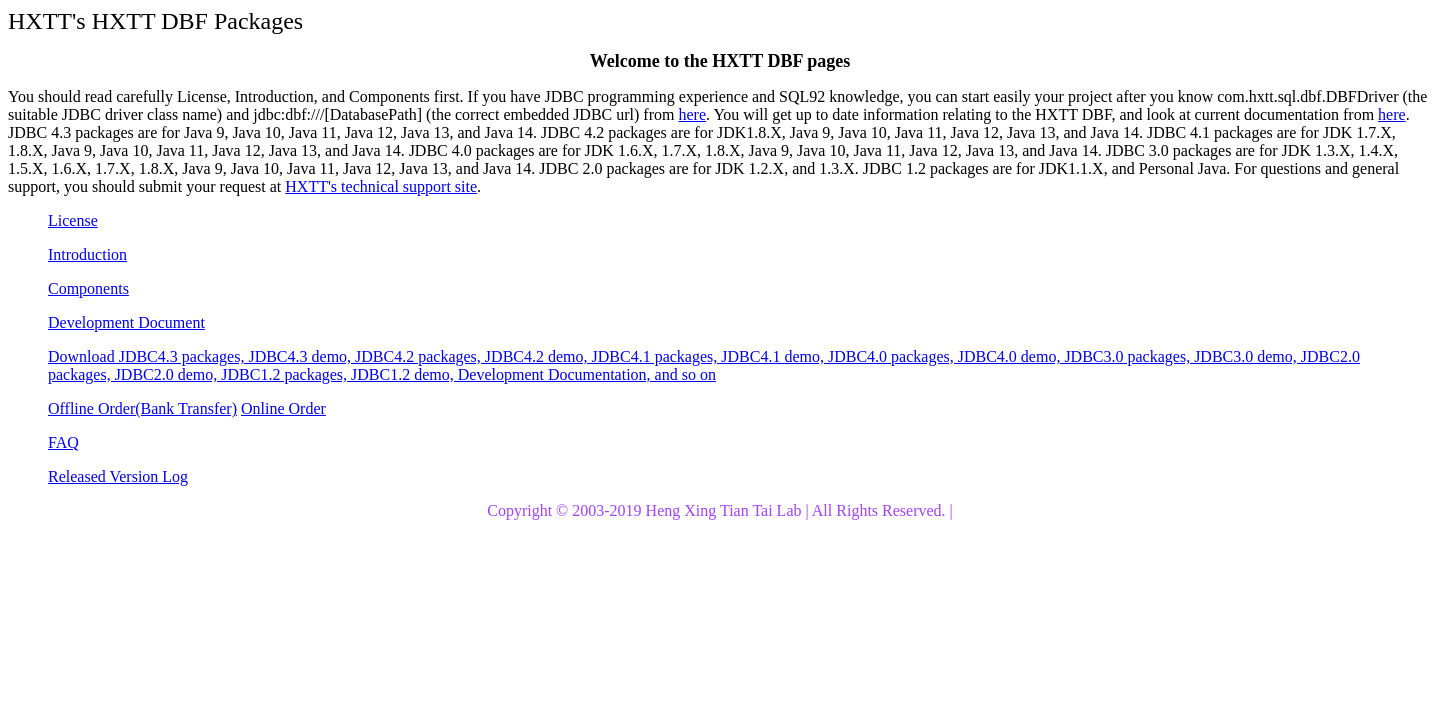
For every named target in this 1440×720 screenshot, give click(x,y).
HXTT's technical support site (381, 186)
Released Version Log (118, 476)
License (73, 220)
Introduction (87, 254)
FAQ (63, 442)
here (692, 114)
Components (88, 288)
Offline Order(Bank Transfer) (142, 408)
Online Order (283, 408)
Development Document (126, 322)
